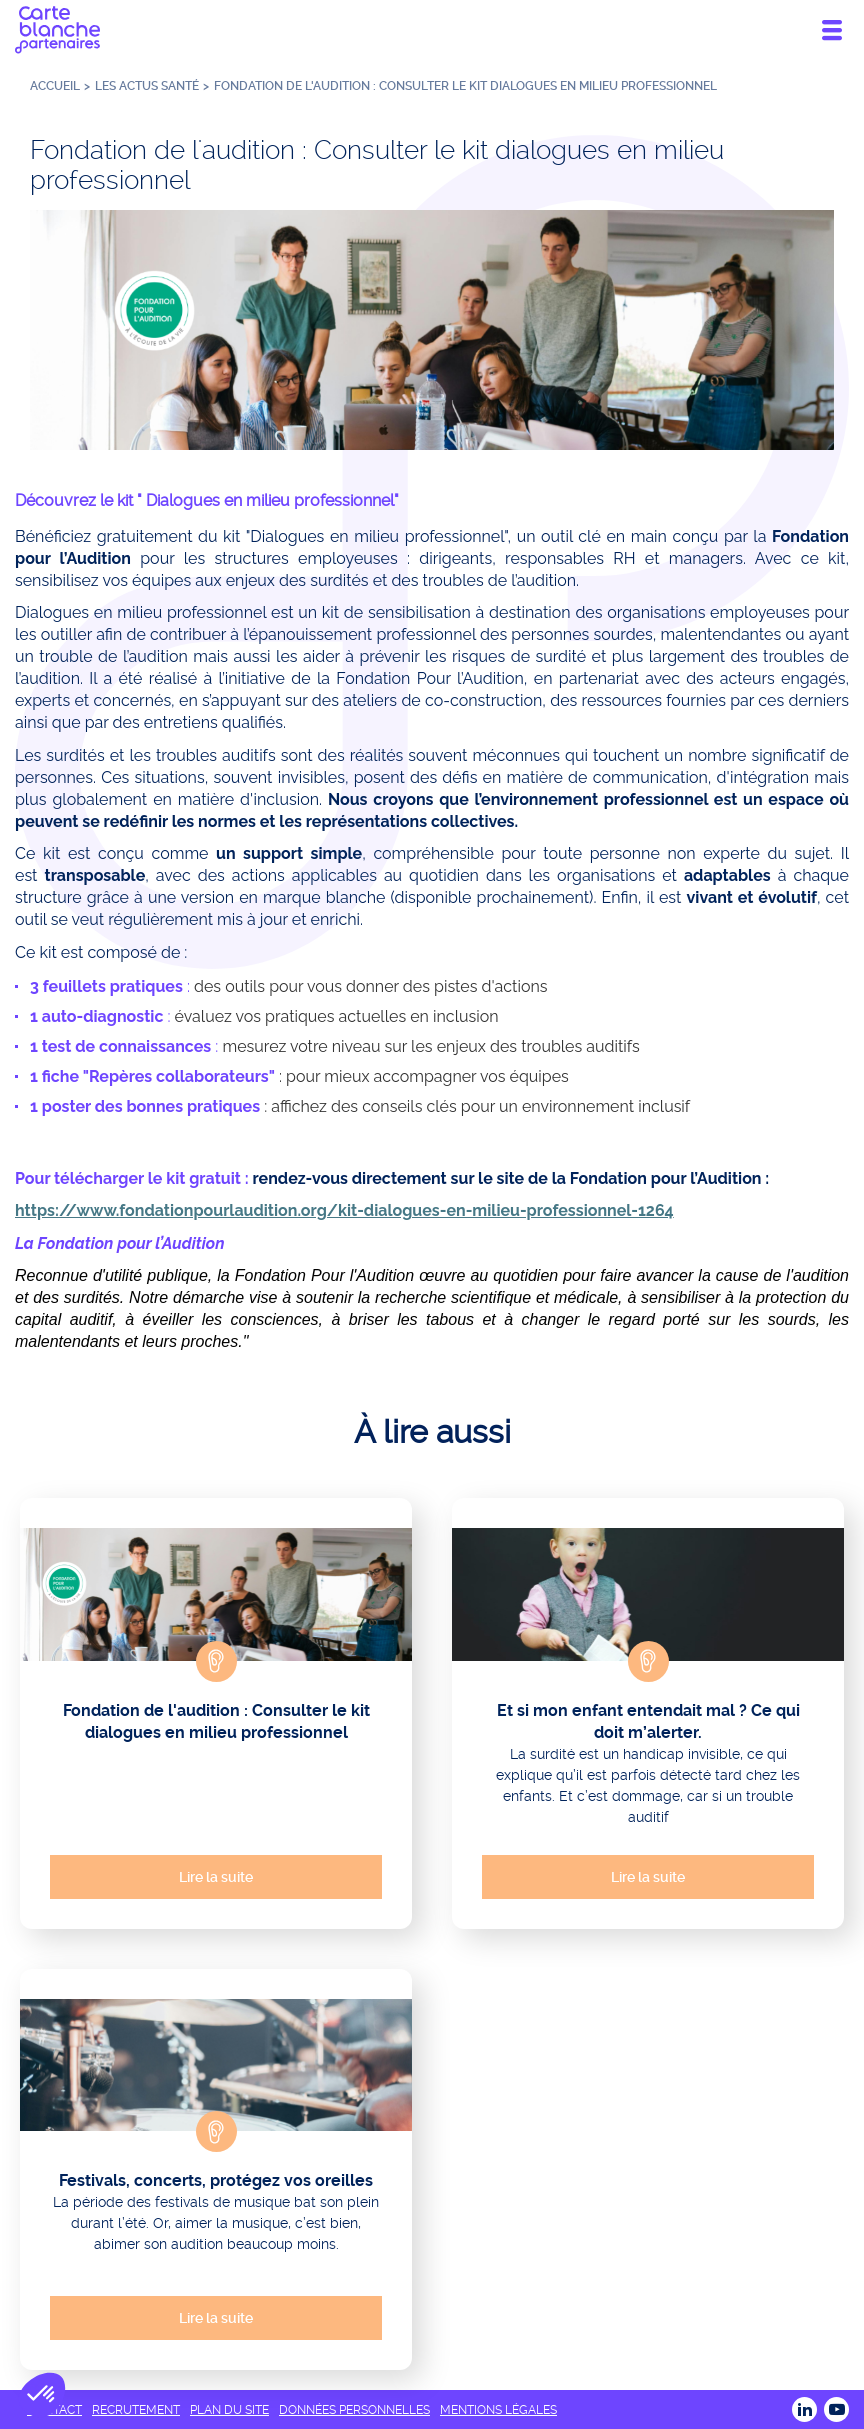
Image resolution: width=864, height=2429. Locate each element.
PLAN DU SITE (229, 2410)
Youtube (836, 2409)
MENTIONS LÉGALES (498, 2410)
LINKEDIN (804, 2409)
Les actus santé (147, 86)
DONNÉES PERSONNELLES (354, 2410)
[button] (42, 2395)
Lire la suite (216, 1877)
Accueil (55, 86)
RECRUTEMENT (136, 2410)
